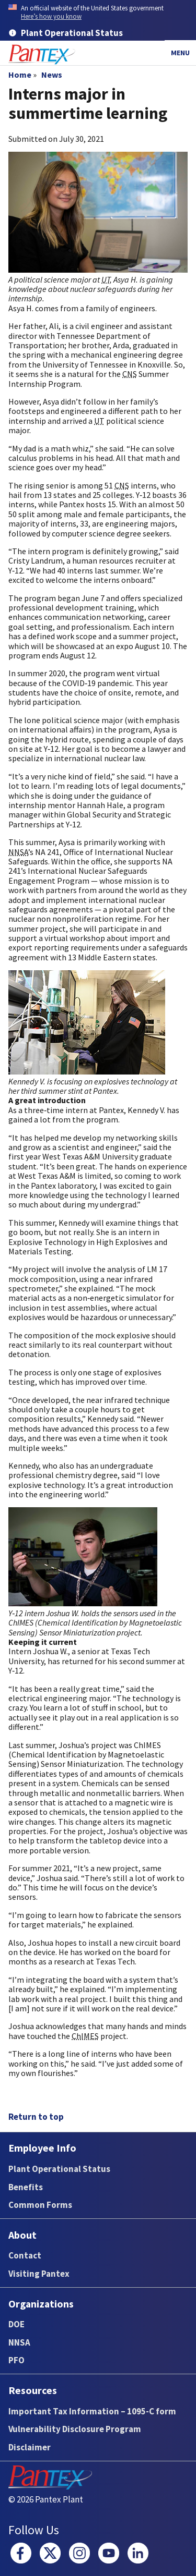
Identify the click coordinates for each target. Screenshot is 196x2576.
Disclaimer (29, 2447)
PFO (16, 2360)
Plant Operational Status (59, 2169)
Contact (24, 2255)
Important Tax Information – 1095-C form (92, 2411)
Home (19, 74)
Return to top (36, 2116)
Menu (180, 52)
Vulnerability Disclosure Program (74, 2429)
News (51, 74)
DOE (16, 2324)
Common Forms (40, 2205)
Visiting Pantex (39, 2273)
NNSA (19, 2342)
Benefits (25, 2187)
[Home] (41, 54)
